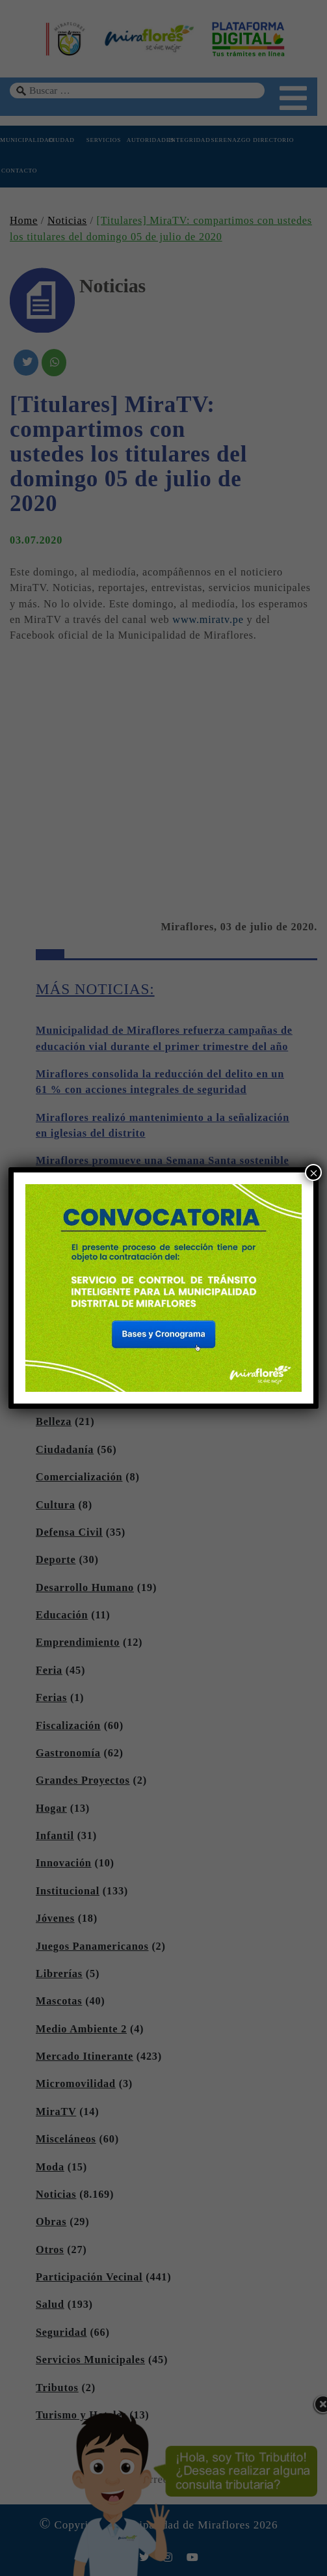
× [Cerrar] (314, 1173)
